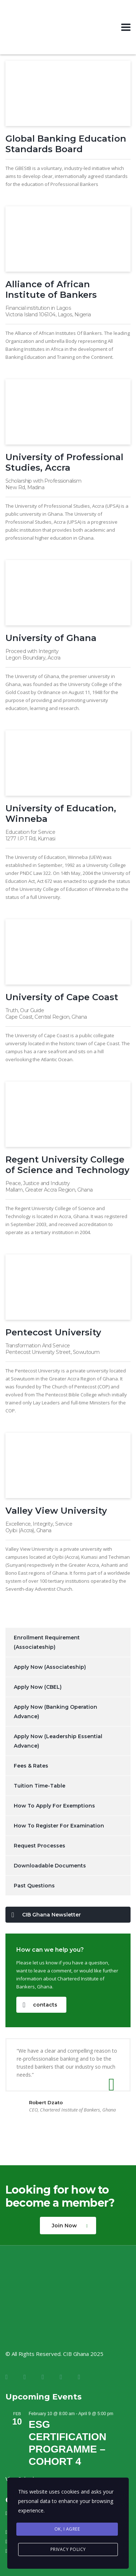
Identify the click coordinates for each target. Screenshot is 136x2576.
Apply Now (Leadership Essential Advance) (58, 1741)
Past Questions (34, 1885)
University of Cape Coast (61, 997)
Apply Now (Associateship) (50, 1667)
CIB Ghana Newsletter (46, 1914)
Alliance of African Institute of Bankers (51, 289)
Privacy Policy (68, 2549)
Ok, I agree (67, 2529)
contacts (40, 2004)
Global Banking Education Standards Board (65, 143)
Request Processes (39, 1845)
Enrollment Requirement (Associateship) (47, 1642)
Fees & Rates (31, 1765)
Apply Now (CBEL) (38, 1687)
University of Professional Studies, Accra (64, 462)
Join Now (70, 2225)
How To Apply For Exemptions (54, 1805)
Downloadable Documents (50, 1865)
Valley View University (56, 1510)
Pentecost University (53, 1332)
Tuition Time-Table (39, 1785)
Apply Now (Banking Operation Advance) (55, 1712)
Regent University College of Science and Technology (67, 1164)
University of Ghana (50, 638)
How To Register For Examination (59, 1825)
